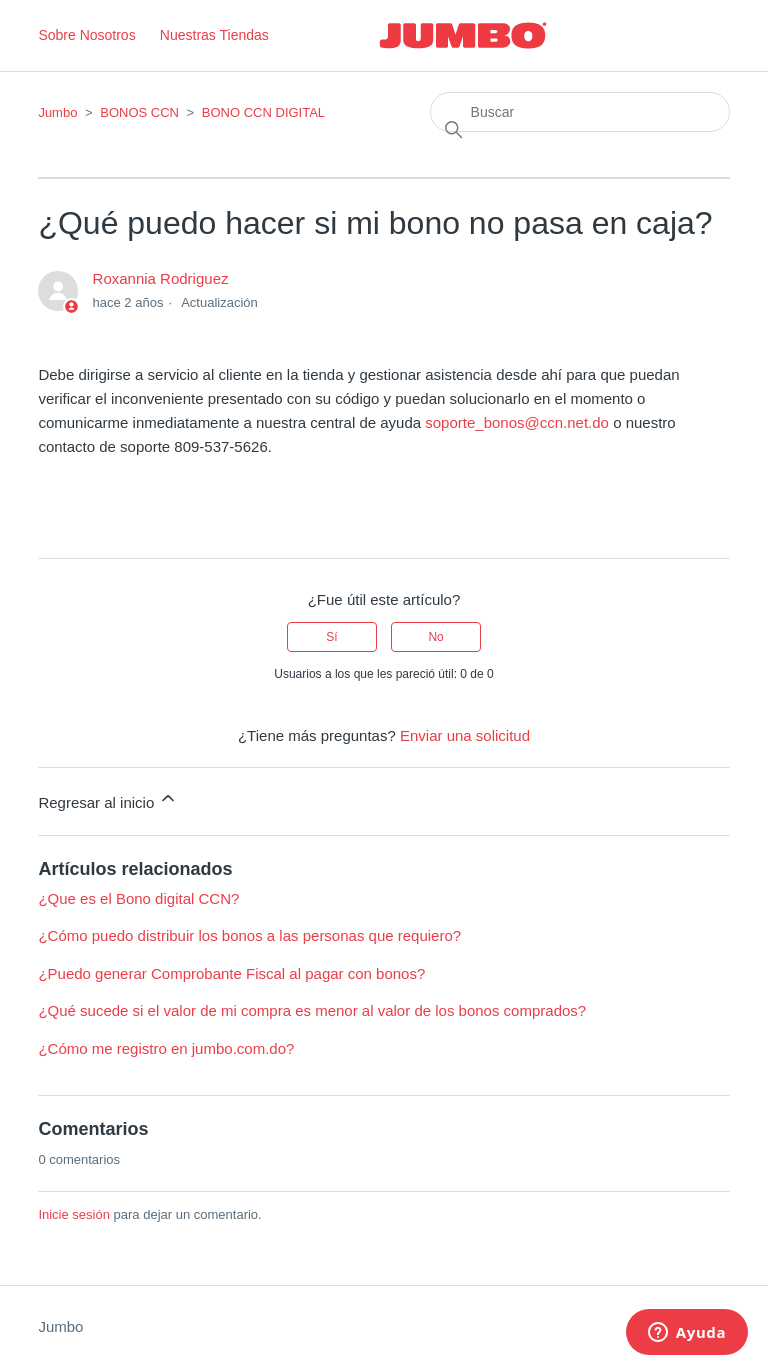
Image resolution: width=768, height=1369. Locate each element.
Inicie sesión (74, 1214)
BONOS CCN (141, 112)
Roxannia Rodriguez (161, 278)
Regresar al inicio (108, 799)
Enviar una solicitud (465, 735)
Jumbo (57, 112)
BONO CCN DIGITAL (263, 112)
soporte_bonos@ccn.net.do (517, 422)
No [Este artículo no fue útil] (435, 637)
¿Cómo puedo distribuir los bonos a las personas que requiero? (249, 935)
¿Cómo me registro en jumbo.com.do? (166, 1048)
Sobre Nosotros (86, 35)
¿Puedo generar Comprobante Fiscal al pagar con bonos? (231, 973)
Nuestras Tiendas (214, 35)
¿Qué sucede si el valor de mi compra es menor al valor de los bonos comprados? (312, 1010)
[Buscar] (580, 112)
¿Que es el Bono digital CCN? (138, 898)
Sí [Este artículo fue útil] (331, 637)
